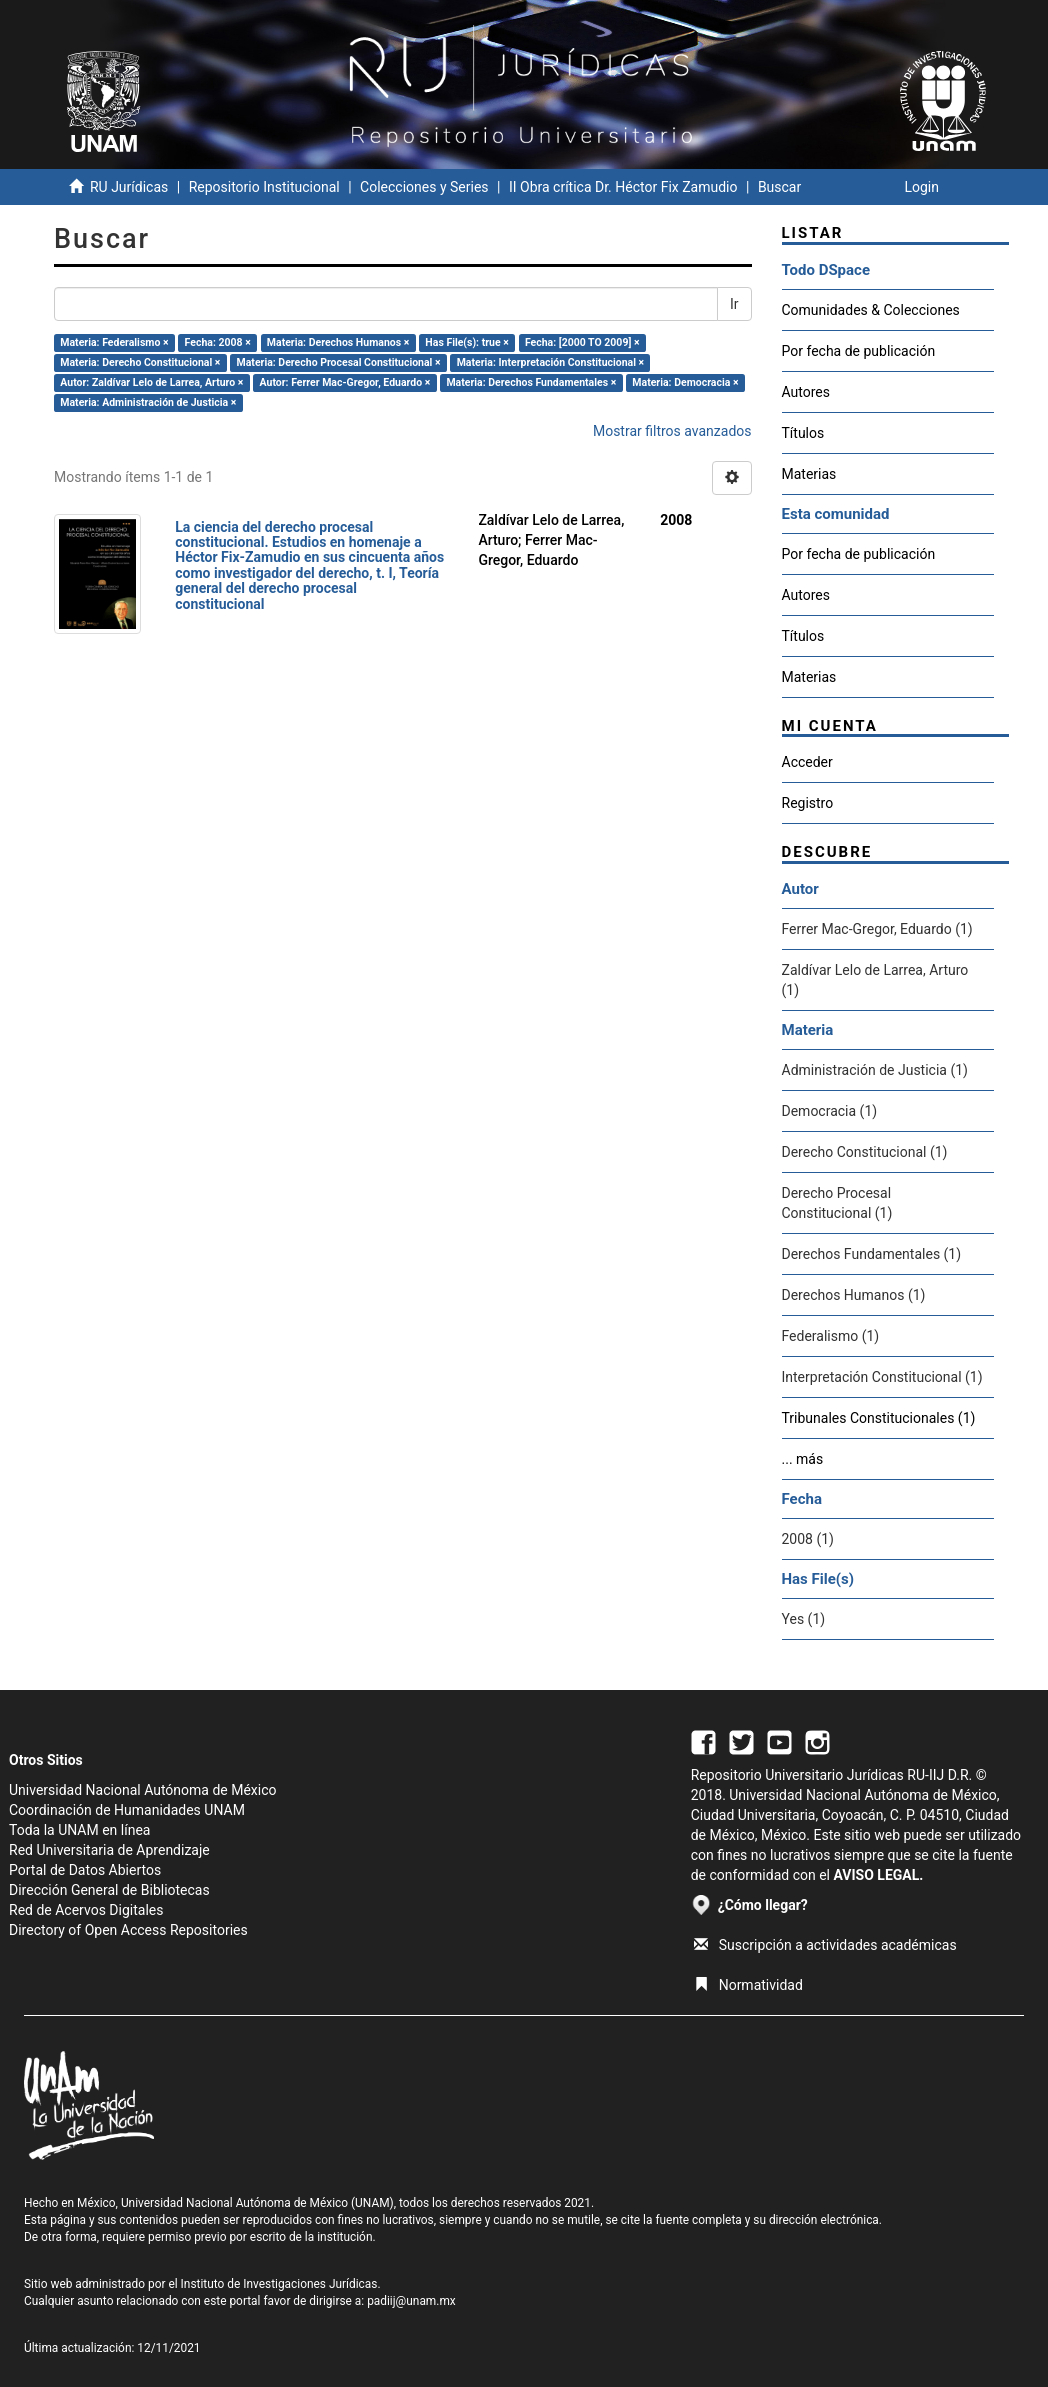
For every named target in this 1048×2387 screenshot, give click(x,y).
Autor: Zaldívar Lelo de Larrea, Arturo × (151, 382)
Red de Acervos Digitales (86, 1910)
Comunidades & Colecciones (871, 310)
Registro (808, 803)
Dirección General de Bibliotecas (109, 1890)
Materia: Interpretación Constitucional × (551, 362)
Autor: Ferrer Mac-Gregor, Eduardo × (345, 382)
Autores (806, 392)
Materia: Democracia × (685, 382)
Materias (809, 474)
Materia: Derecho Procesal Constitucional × (339, 362)
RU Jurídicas (129, 187)
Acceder (807, 762)
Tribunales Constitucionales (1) (879, 1418)
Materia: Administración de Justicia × (148, 402)
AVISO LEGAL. (878, 1875)
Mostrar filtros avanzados (672, 431)
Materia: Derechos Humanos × (338, 342)
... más (803, 1459)
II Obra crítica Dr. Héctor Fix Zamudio (623, 187)
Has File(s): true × (466, 342)
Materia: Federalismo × (114, 342)
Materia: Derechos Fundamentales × (531, 382)
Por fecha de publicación (859, 351)
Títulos (803, 433)
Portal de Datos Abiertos (85, 1870)
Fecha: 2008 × (218, 342)
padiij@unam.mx (411, 2301)
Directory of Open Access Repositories (128, 1930)
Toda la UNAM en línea (79, 1830)
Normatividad (748, 1985)
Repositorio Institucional (264, 187)
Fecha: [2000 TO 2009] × (582, 342)
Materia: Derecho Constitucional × (140, 362)
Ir (734, 304)
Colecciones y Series (424, 187)
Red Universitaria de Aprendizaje (109, 1850)
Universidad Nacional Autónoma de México (143, 1790)
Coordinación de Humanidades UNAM (127, 1810)
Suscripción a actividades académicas (825, 1945)
